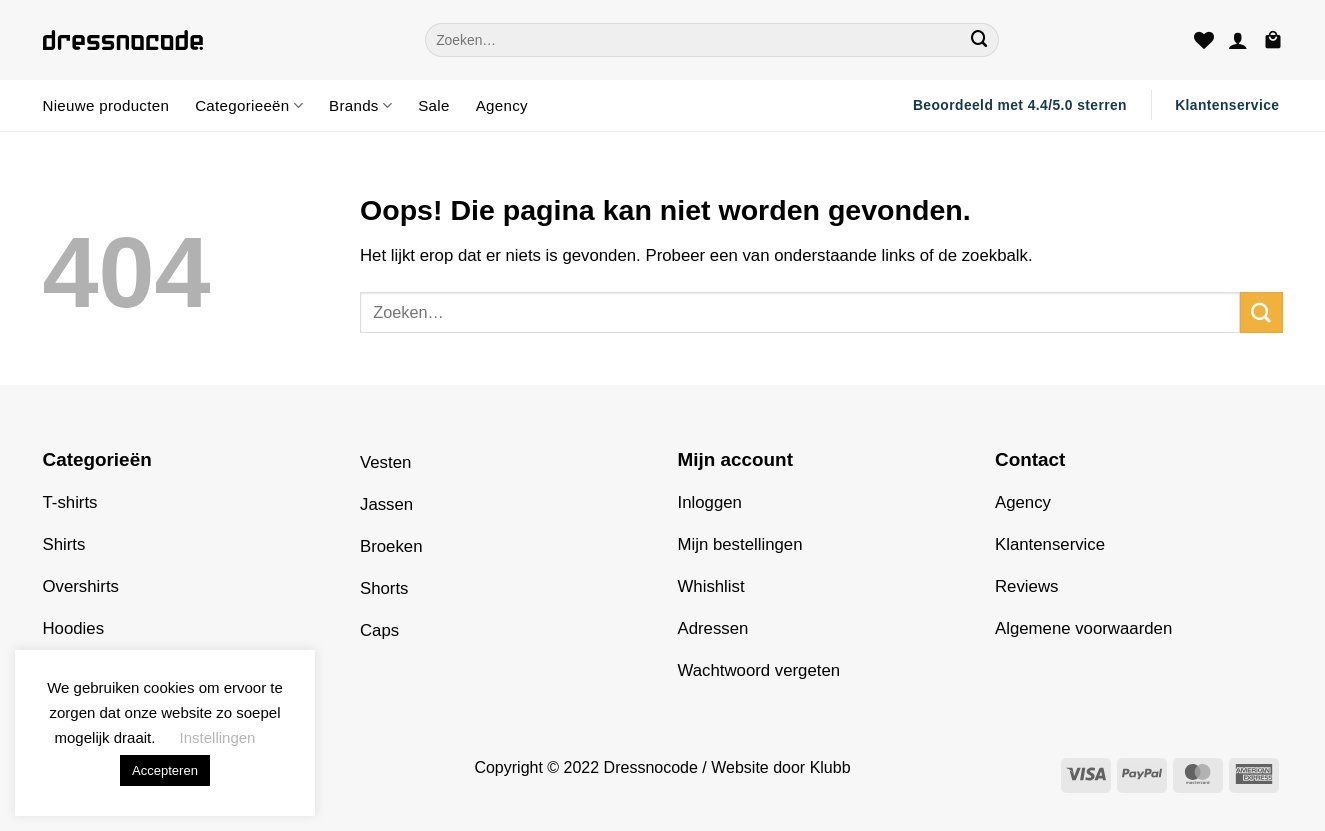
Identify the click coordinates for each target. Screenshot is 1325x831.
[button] (1238, 40)
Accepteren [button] (165, 770)
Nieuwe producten (106, 105)
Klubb (830, 767)
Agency (502, 105)
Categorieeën (249, 105)
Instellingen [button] (218, 737)
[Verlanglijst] (1204, 40)
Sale (433, 105)
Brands (360, 105)
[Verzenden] (980, 39)
